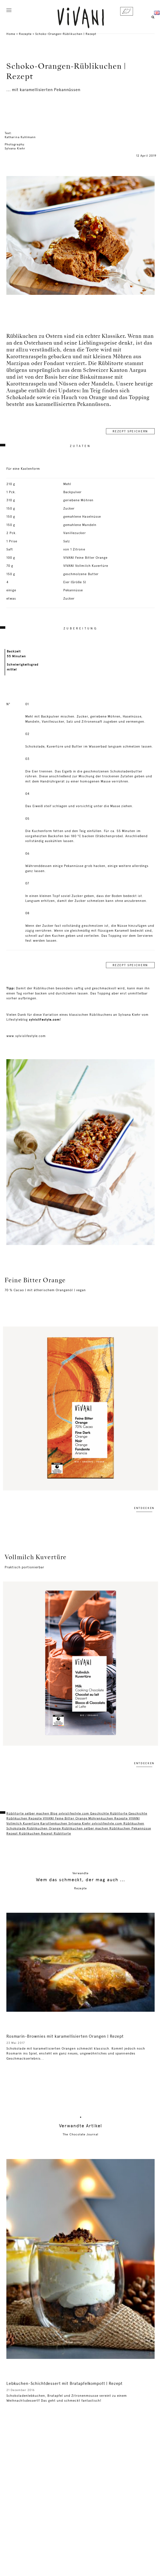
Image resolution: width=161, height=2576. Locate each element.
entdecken (144, 1508)
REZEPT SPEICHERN (130, 431)
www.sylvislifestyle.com (26, 1036)
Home (10, 34)
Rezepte (25, 34)
